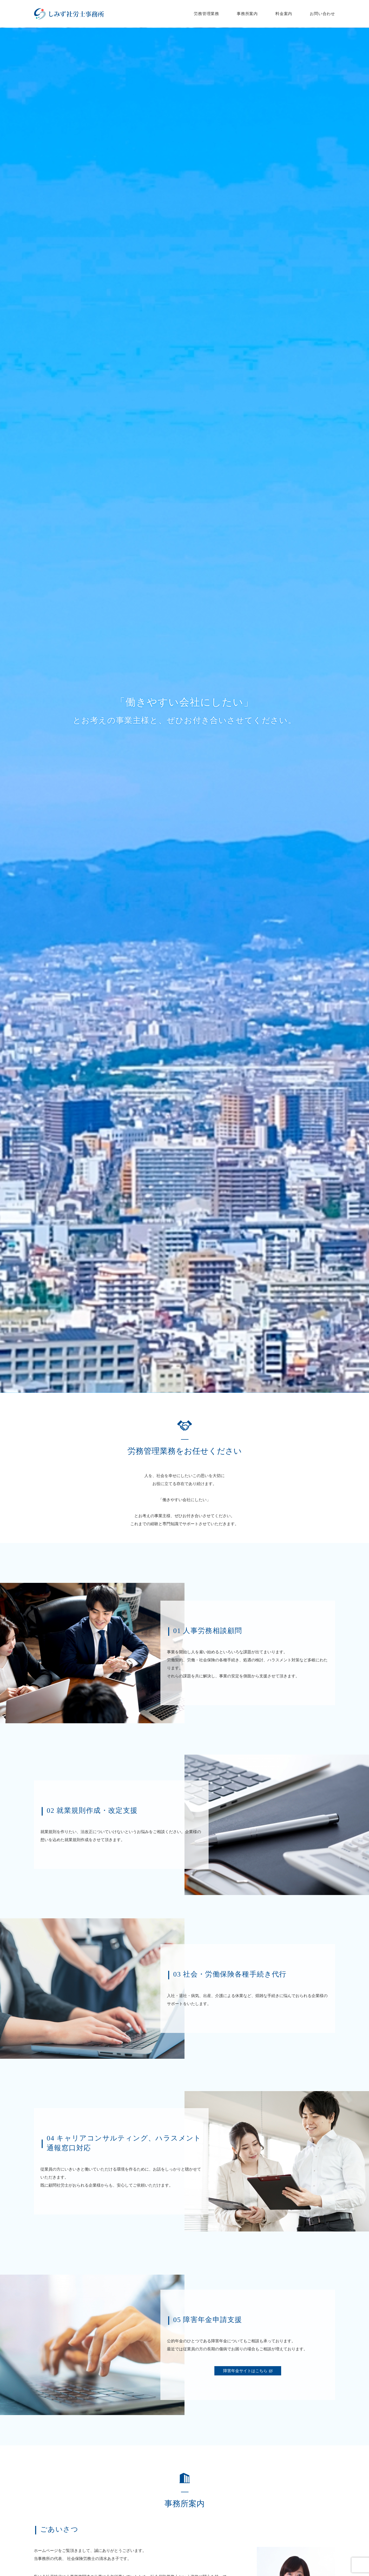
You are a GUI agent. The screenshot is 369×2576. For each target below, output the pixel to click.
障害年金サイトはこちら (245, 2371)
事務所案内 (247, 14)
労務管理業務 (206, 14)
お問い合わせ (322, 14)
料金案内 (283, 14)
